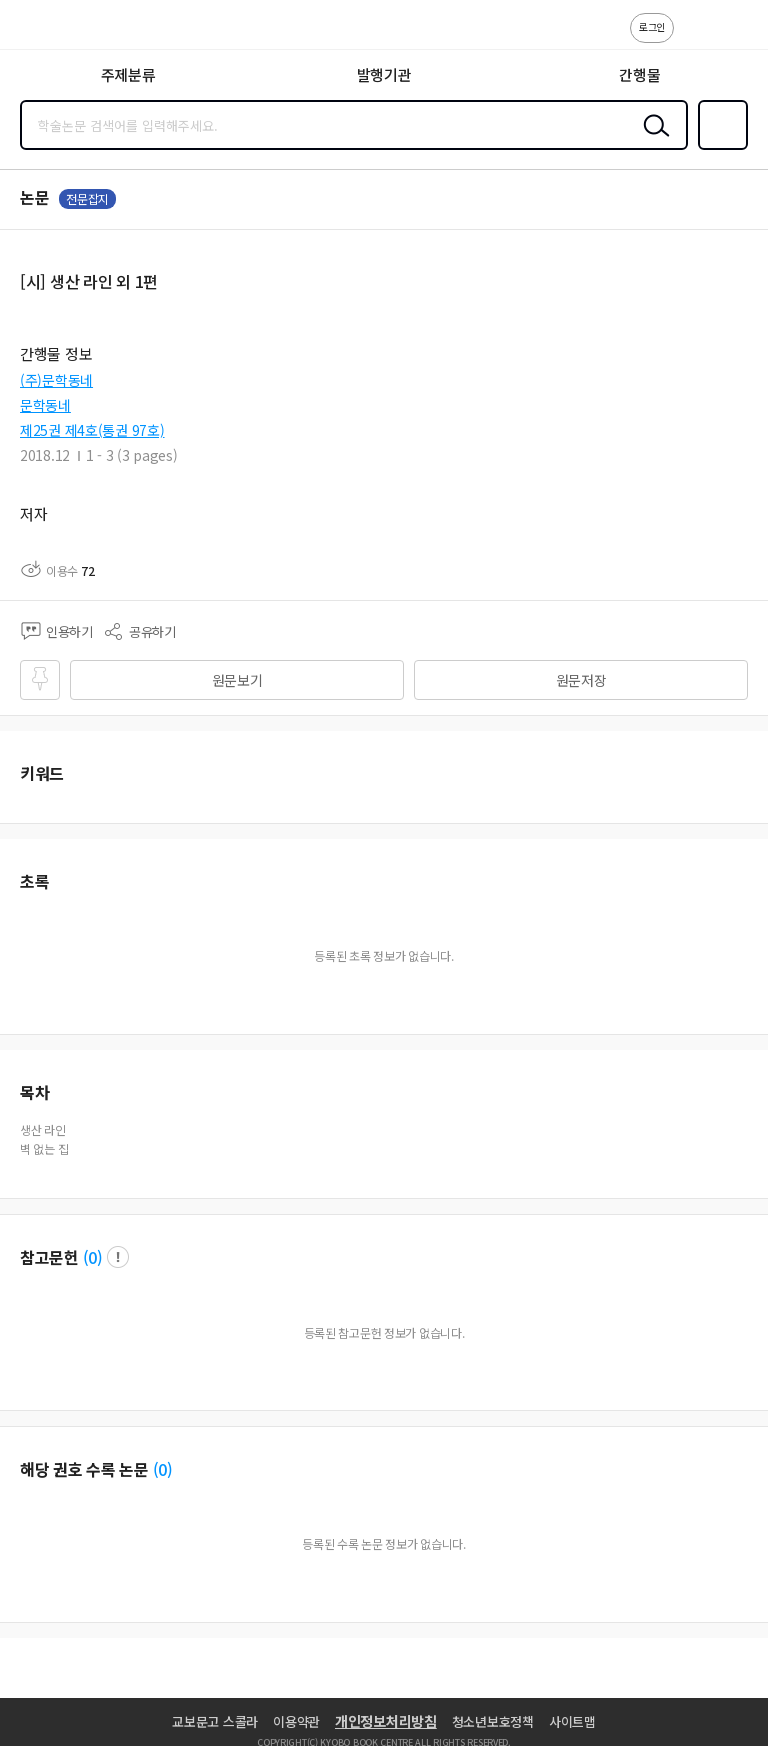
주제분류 (128, 74)
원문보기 (237, 680)
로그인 (652, 26)
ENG (737, 38)
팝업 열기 (118, 1257)
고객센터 (695, 38)
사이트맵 (572, 1721)
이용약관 (296, 1721)
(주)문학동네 (56, 380)
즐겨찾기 (719, 148)
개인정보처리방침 (386, 1721)
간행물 (639, 74)
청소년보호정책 (493, 1721)
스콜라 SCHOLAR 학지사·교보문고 (60, 31)
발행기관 (384, 74)
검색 (652, 141)
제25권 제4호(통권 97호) (92, 430)
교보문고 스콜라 (215, 1721)
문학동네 (45, 405)
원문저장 (581, 680)
